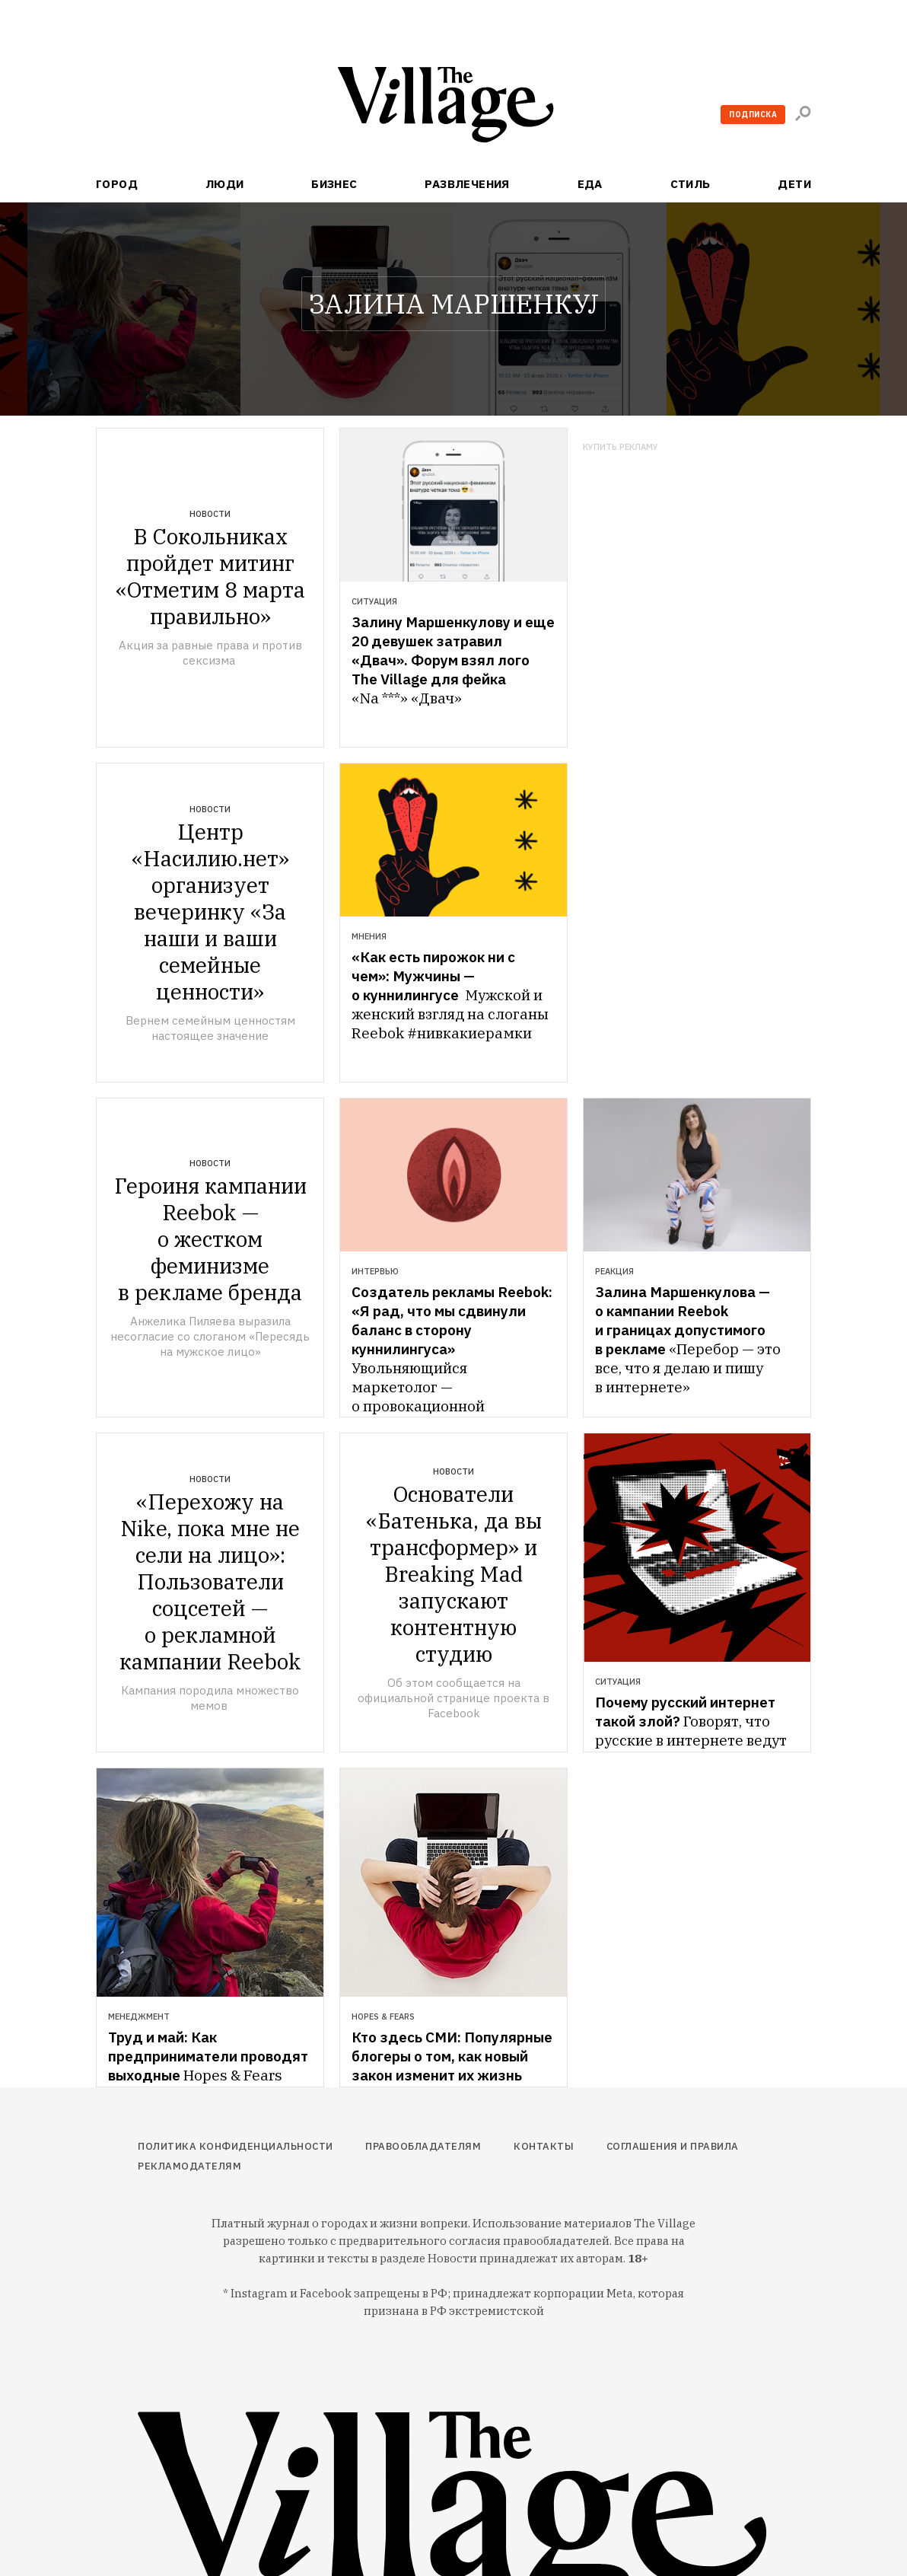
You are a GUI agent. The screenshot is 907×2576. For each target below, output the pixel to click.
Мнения (369, 936)
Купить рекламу (620, 447)
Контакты (544, 2146)
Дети (794, 183)
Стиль (690, 183)
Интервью (375, 1271)
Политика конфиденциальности (235, 2146)
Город (117, 183)
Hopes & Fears (383, 2016)
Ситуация (374, 601)
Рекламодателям (189, 2166)
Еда (590, 183)
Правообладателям (423, 2146)
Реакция (614, 1271)
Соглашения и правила (672, 2146)
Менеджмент (139, 2016)
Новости (210, 514)
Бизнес (334, 183)
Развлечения (467, 183)
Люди (224, 183)
